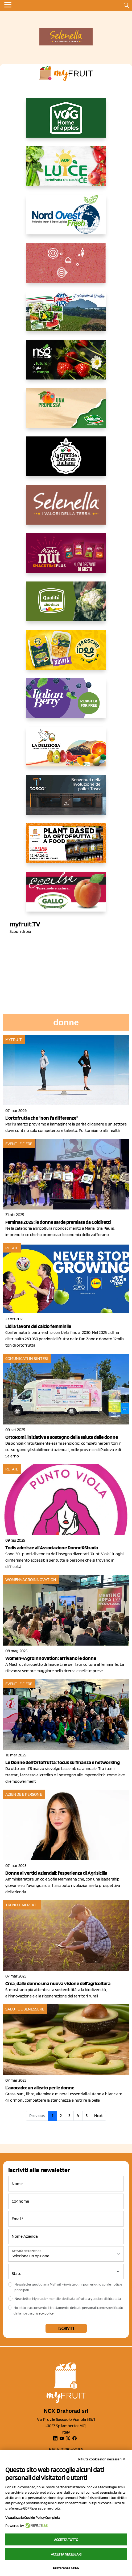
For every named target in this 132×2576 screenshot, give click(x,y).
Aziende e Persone (23, 1794)
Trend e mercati (21, 1904)
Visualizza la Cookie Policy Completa (32, 2517)
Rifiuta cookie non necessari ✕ (101, 2459)
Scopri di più (20, 931)
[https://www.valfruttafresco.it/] (66, 412)
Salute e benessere (24, 2009)
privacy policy (43, 2313)
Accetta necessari (66, 2554)
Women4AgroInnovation (30, 1579)
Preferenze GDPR (66, 2568)
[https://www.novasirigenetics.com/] (66, 364)
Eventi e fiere (18, 1143)
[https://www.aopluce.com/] (66, 170)
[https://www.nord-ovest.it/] (66, 219)
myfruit (13, 1039)
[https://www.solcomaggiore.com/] (66, 267)
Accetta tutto (66, 2539)
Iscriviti (66, 2328)
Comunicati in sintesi (26, 1358)
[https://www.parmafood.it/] (66, 654)
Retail (11, 1247)
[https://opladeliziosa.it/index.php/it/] (66, 751)
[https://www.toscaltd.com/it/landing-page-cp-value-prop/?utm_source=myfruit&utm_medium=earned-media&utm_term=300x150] (66, 799)
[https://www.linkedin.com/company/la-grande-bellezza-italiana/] (66, 460)
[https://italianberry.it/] (66, 702)
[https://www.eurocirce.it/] (66, 315)
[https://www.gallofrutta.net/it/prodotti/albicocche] (66, 896)
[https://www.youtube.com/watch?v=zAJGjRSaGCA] (66, 847)
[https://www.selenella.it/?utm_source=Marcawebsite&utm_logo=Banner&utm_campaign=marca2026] (66, 509)
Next (98, 2115)
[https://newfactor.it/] (66, 557)
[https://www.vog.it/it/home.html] (66, 122)
